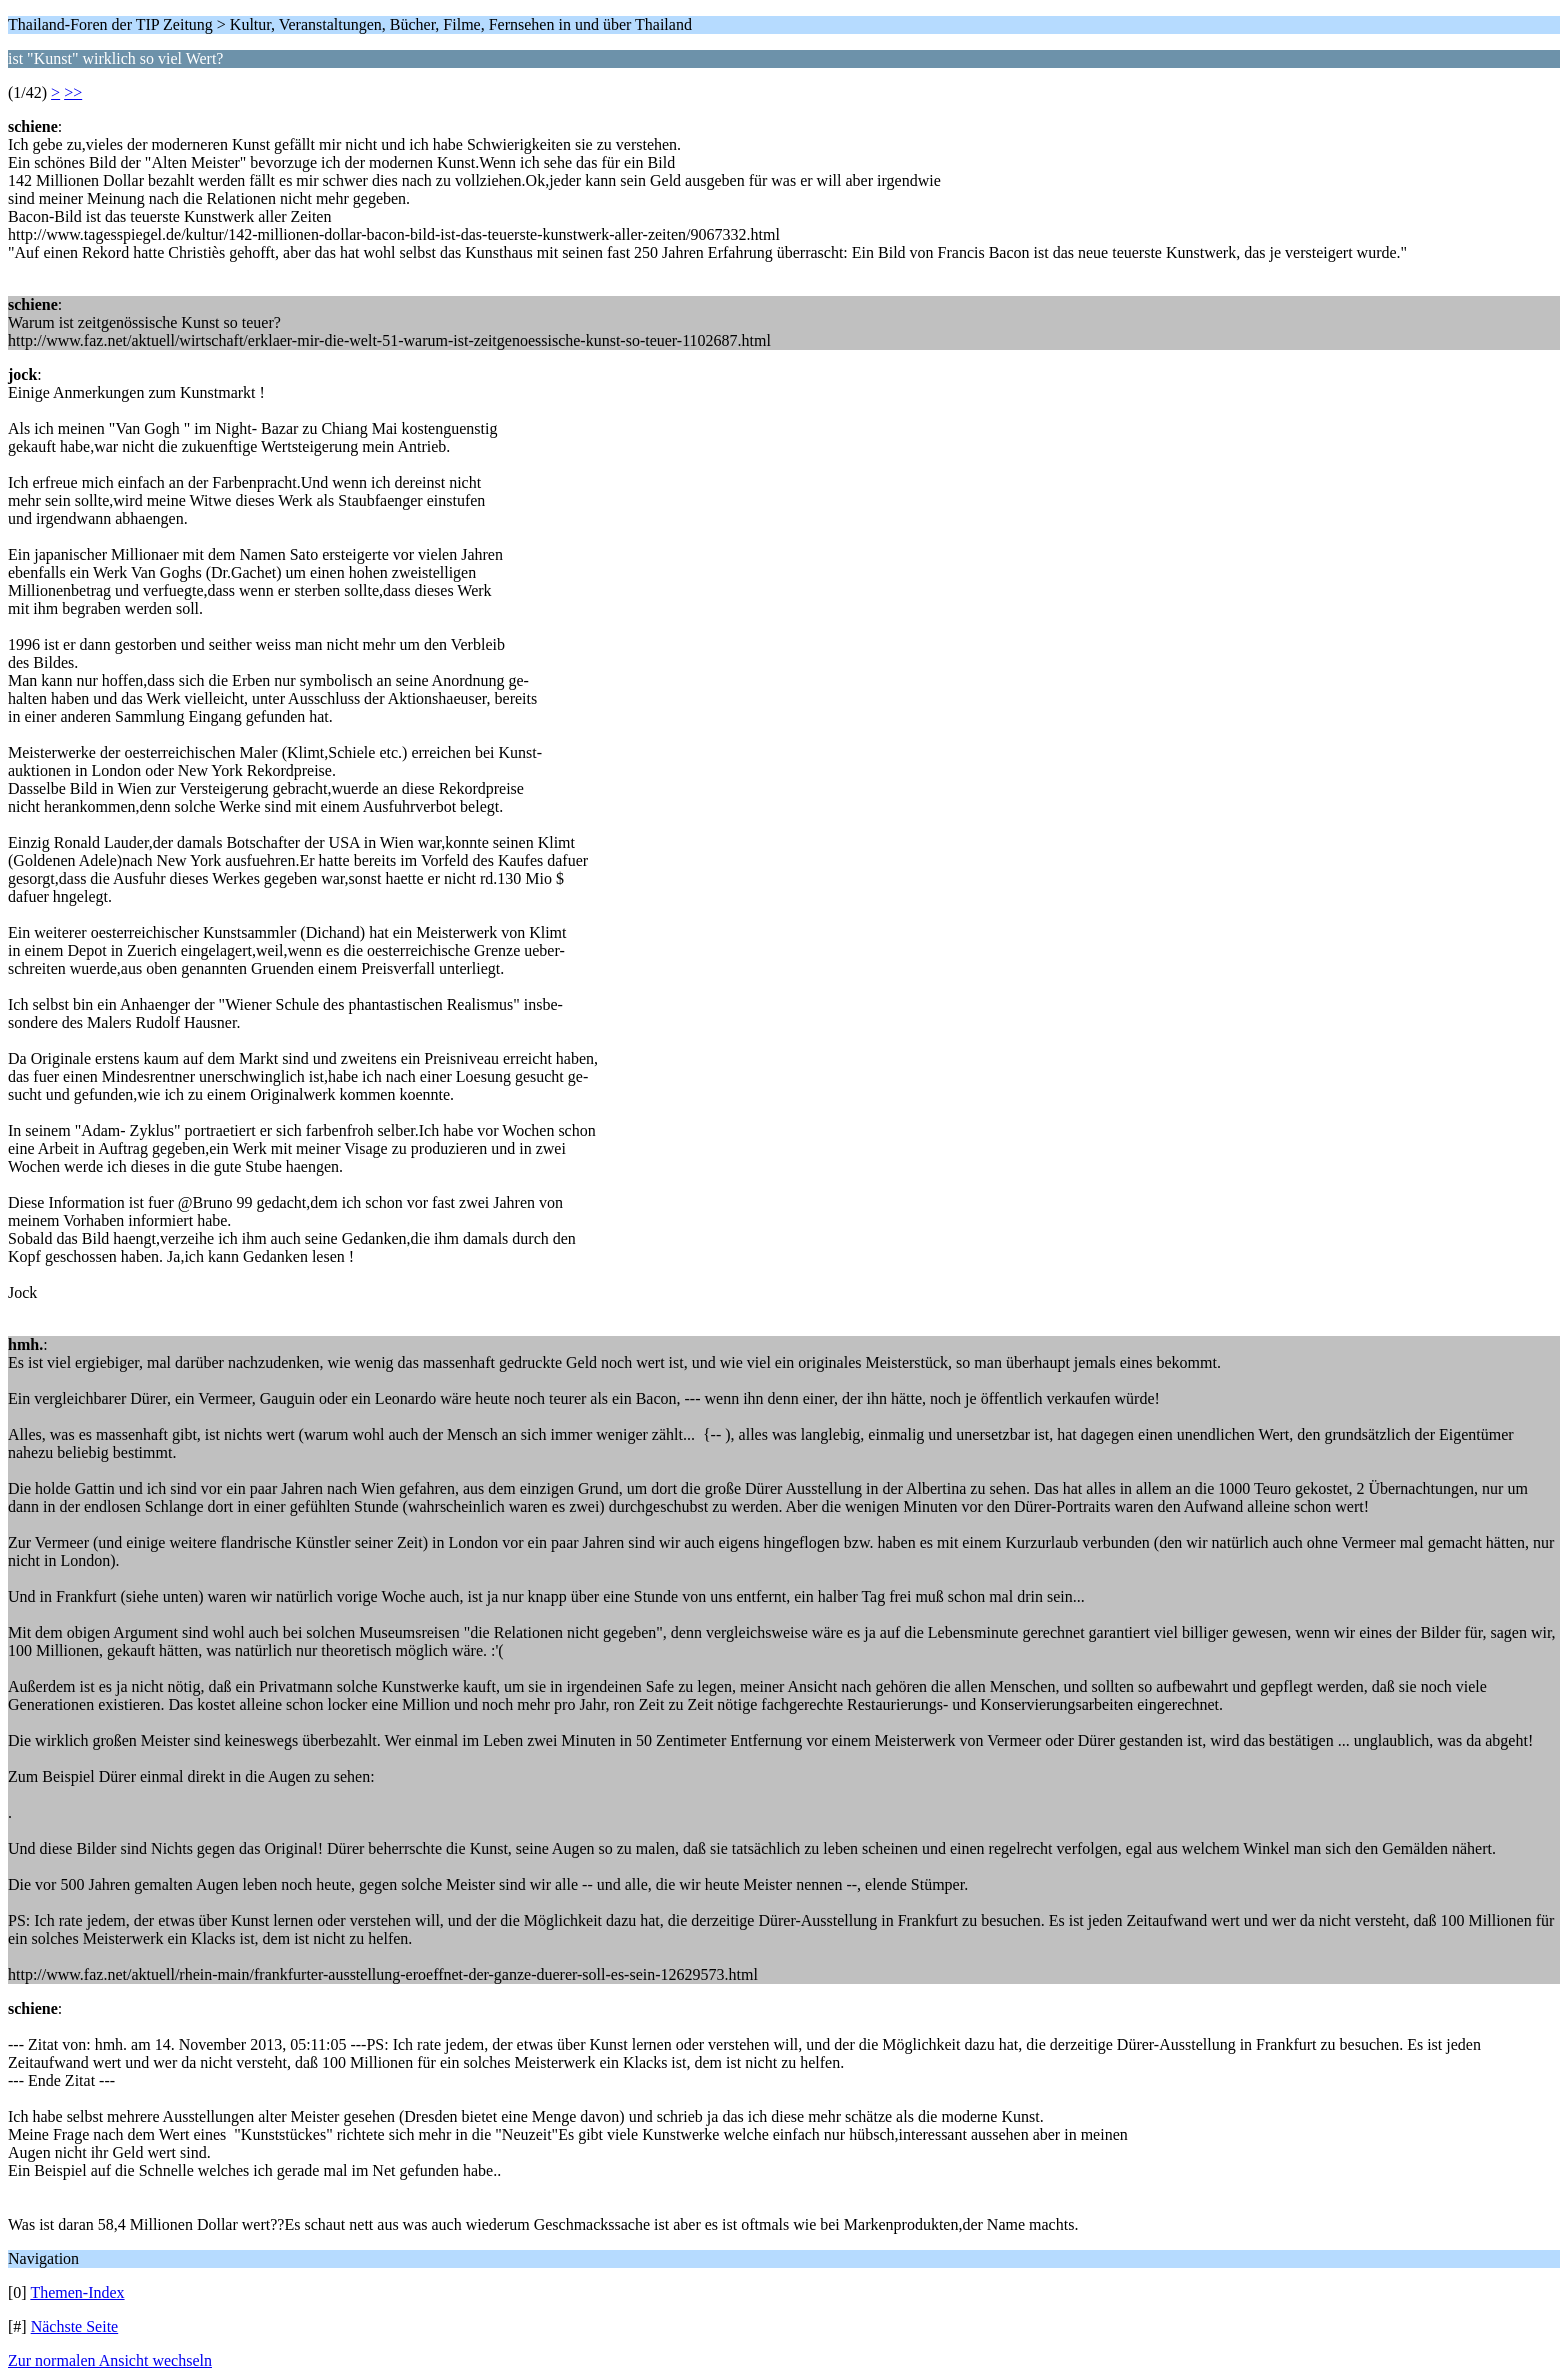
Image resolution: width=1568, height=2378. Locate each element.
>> (73, 92)
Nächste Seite (75, 2326)
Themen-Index (77, 2292)
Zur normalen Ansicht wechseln (110, 2360)
